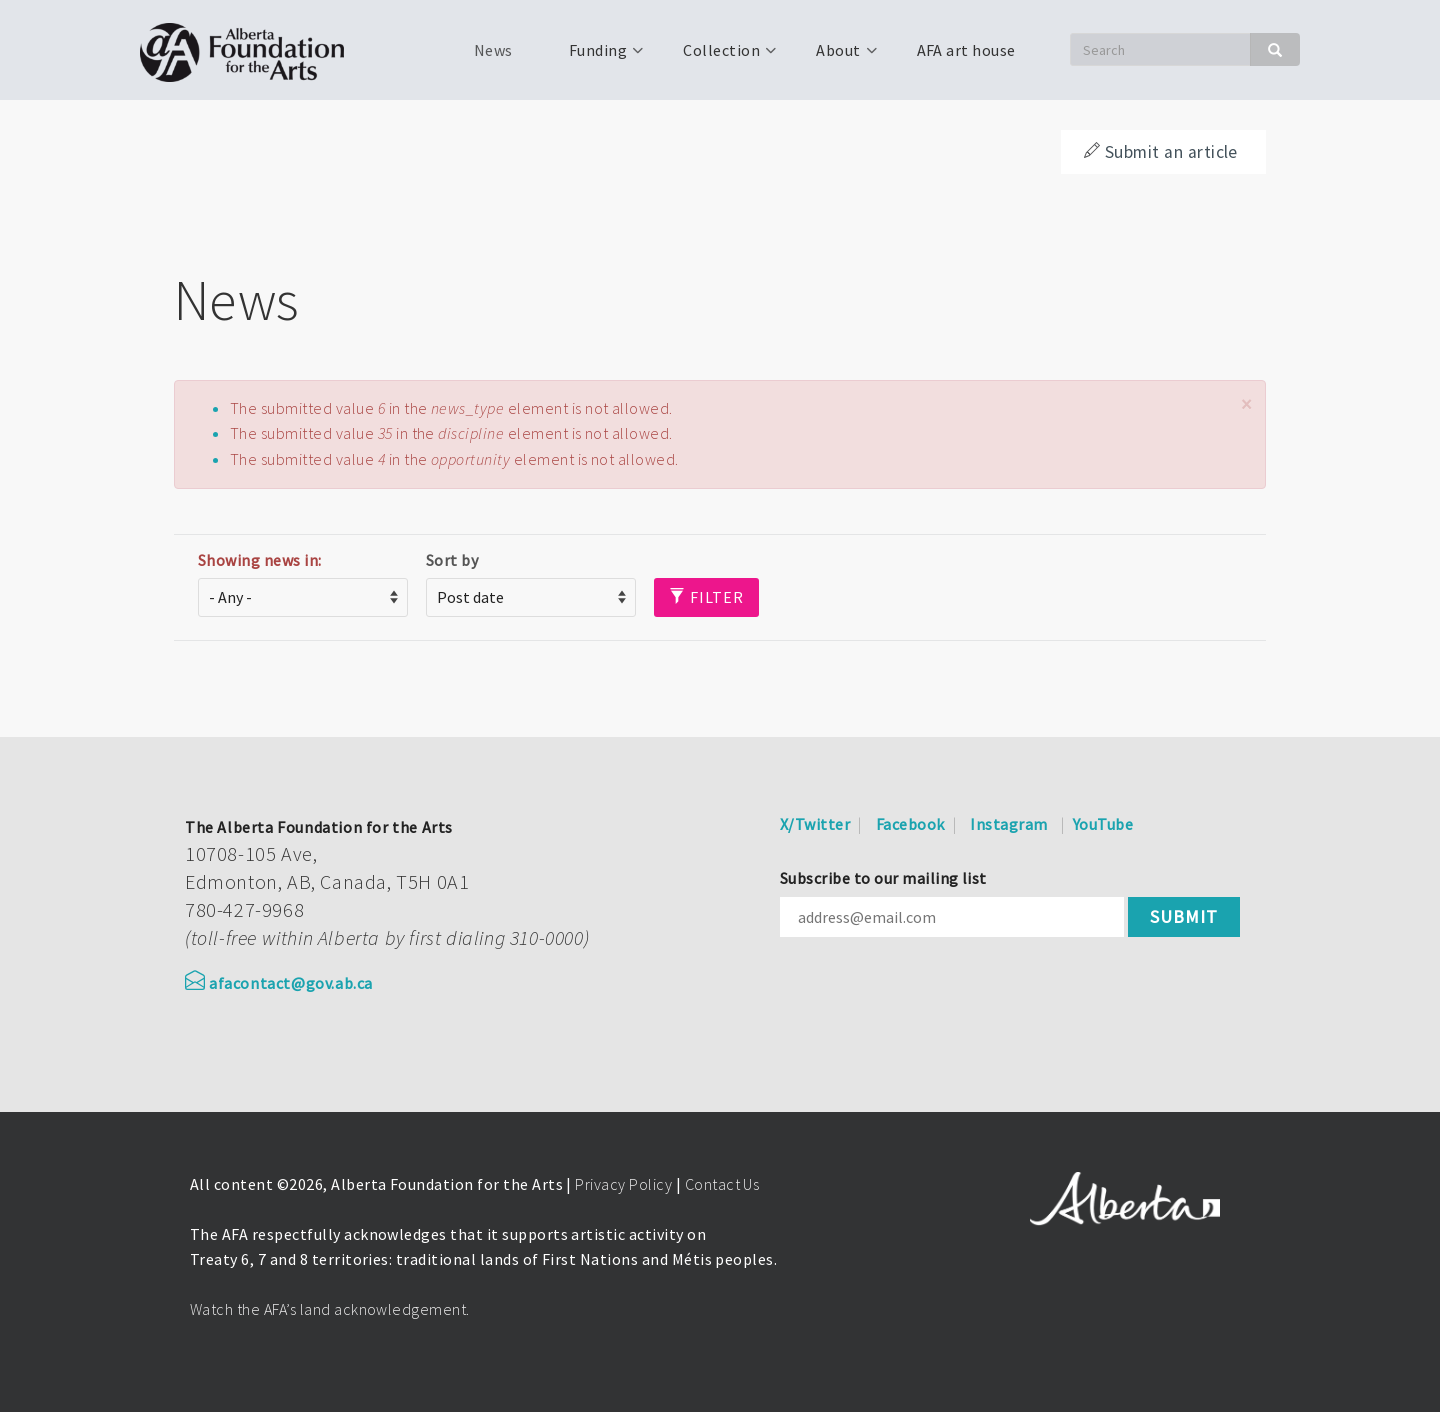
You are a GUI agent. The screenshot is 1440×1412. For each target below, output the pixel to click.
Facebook (910, 824)
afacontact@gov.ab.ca (279, 983)
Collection (719, 57)
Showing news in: (260, 560)
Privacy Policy (623, 1184)
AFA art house (966, 50)
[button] (1246, 404)
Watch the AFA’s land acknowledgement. (330, 1309)
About (836, 57)
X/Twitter (815, 824)
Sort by (452, 560)
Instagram (1008, 824)
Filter (706, 597)
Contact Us (722, 1184)
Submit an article (1161, 152)
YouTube (1103, 824)
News (493, 50)
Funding (596, 57)
